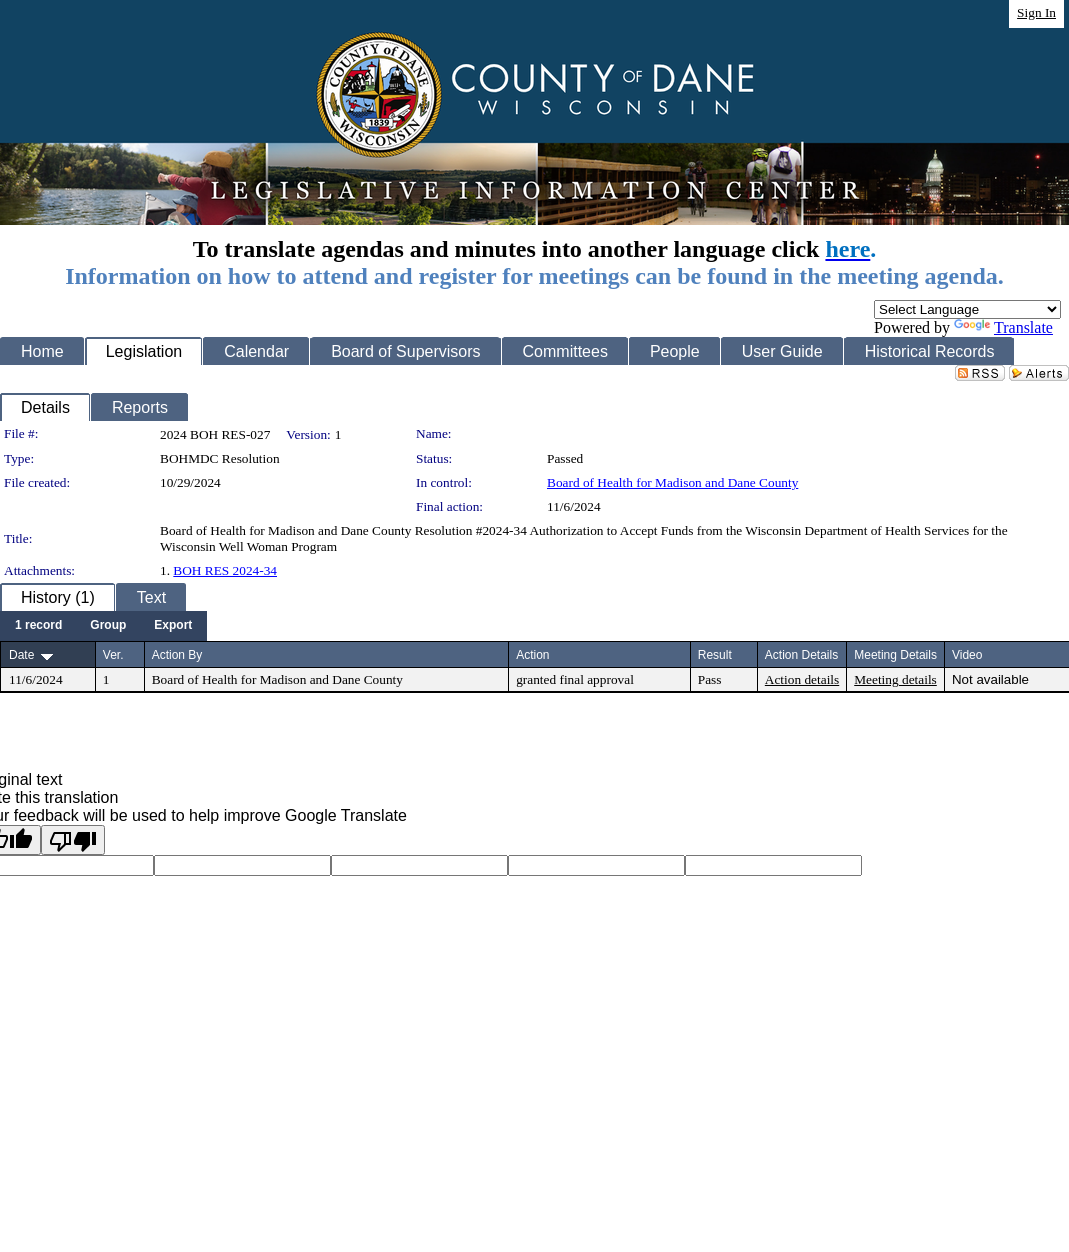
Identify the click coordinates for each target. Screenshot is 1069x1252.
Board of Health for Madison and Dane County (672, 482)
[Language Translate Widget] (967, 309)
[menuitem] (38, 626)
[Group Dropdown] (108, 626)
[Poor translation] (73, 840)
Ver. (113, 655)
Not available (990, 679)
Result (715, 655)
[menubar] (103, 626)
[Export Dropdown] (173, 626)
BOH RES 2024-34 (225, 570)
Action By (177, 655)
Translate (1003, 327)
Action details (802, 679)
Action (532, 655)
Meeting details (895, 679)
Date (21, 655)
